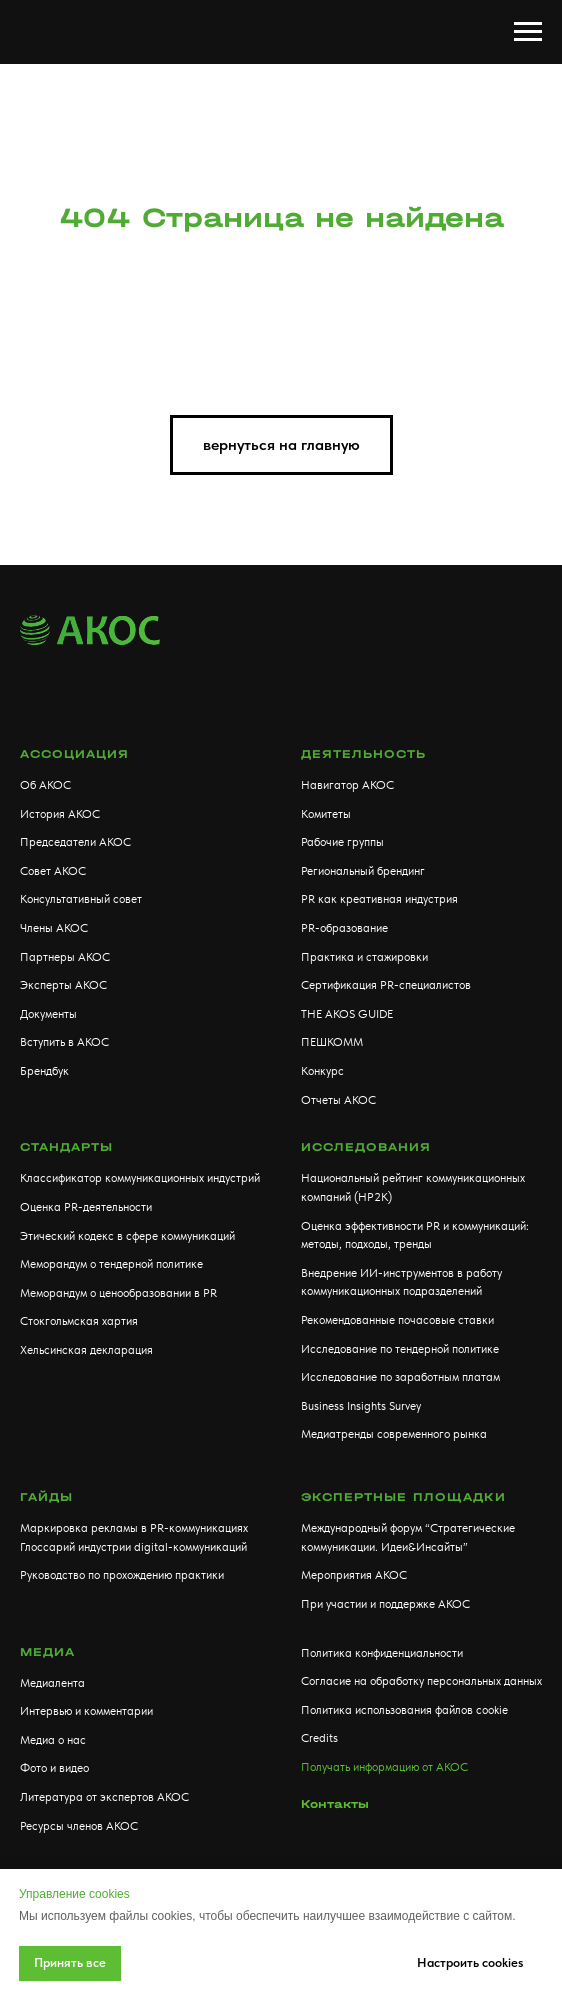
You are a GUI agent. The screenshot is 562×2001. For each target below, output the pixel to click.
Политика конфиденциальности (382, 1653)
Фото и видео (54, 1768)
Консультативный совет (81, 899)
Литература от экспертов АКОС (104, 1797)
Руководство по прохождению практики (122, 1575)
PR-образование (344, 928)
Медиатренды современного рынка (394, 1434)
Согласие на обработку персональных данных (421, 1681)
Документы (48, 1014)
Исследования (366, 1147)
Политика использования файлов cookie (404, 1710)
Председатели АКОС (75, 842)
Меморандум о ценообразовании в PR (118, 1293)
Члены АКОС (54, 928)
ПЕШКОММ (332, 1042)
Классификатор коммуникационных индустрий (140, 1178)
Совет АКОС (53, 871)
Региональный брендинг (363, 871)
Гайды (46, 1497)
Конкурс (322, 1071)
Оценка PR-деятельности (86, 1207)
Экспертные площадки (403, 1497)
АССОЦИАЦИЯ (74, 754)
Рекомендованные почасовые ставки (397, 1320)
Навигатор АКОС (347, 785)
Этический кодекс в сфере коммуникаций (127, 1236)
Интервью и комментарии (86, 1711)
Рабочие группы (342, 842)
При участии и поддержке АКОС (385, 1604)
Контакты (335, 1804)
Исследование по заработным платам (400, 1377)
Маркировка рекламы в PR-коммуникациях (134, 1528)
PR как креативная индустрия (379, 899)
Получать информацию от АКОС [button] (384, 1767)
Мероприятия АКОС (354, 1575)
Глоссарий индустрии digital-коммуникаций (133, 1547)
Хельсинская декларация (86, 1350)
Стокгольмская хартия (79, 1321)
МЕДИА (47, 1652)
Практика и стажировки (364, 957)
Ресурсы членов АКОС (79, 1826)
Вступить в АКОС (64, 1042)
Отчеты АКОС (338, 1100)
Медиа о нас (53, 1740)
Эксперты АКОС (63, 985)
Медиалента (52, 1683)
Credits (319, 1738)
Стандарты (66, 1147)
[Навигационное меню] (528, 32)
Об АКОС (45, 785)
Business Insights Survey (361, 1406)
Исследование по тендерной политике (400, 1349)
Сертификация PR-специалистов (386, 985)
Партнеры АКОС (65, 957)
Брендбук (44, 1071)
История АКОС (60, 814)
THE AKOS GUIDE (347, 1014)
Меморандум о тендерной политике (111, 1264)
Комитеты (326, 814)
